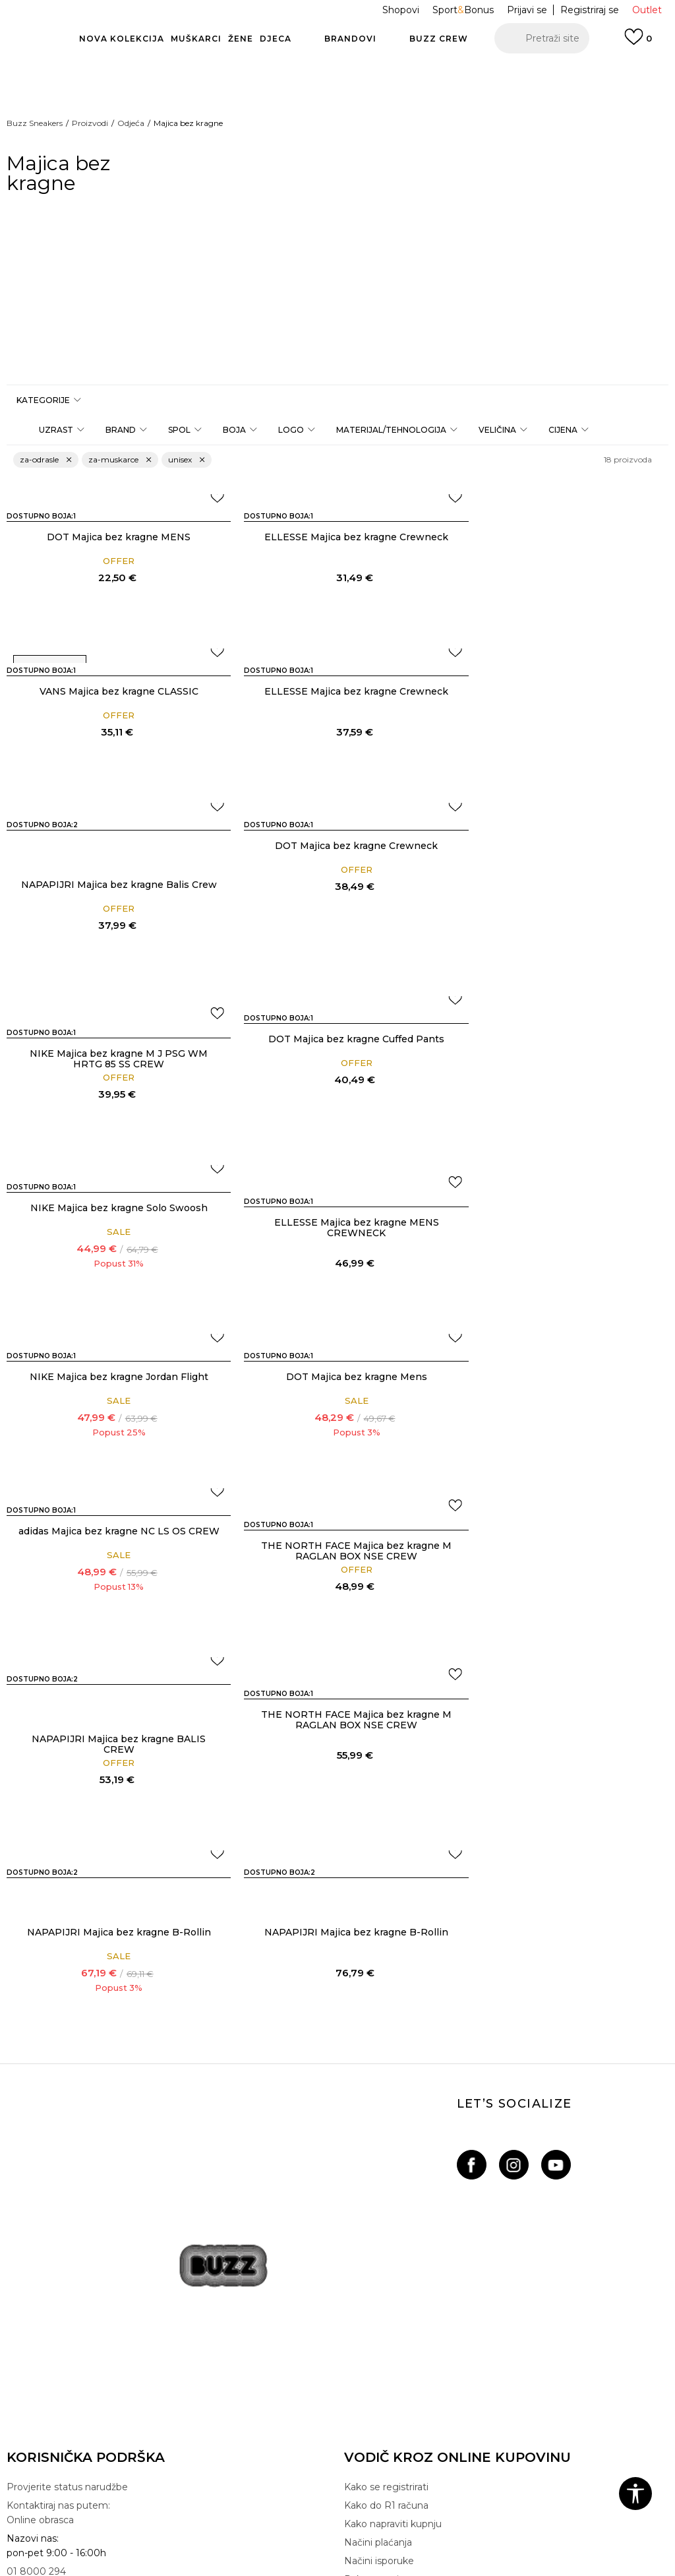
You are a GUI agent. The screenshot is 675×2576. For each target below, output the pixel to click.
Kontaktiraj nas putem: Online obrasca (58, 2049)
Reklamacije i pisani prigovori (72, 2367)
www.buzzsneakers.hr (270, 2539)
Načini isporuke (379, 2098)
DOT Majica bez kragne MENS (113, 537)
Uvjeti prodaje (38, 2219)
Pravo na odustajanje (54, 2348)
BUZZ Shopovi (377, 2274)
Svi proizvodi (372, 2153)
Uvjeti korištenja (43, 2238)
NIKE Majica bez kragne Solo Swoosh (562, 884)
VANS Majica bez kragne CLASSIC (562, 537)
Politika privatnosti (49, 2256)
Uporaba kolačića (45, 2330)
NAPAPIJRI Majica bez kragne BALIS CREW (562, 1281)
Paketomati (371, 2116)
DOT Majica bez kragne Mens (562, 1053)
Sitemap (363, 2311)
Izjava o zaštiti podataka (62, 2274)
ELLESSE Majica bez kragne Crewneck (337, 537)
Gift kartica (31, 2311)
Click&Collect (373, 2135)
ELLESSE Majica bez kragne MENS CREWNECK (112, 1073)
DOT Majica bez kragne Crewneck (562, 691)
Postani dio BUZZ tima (397, 2293)
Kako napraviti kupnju (393, 2061)
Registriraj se (589, 10)
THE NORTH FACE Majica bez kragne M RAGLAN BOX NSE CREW (337, 1242)
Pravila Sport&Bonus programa (77, 2293)
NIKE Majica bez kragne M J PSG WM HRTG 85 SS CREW (113, 904)
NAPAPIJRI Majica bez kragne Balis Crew (337, 735)
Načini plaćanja (378, 2079)
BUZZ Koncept (379, 2219)
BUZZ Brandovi (379, 2238)
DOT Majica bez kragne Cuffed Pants (337, 884)
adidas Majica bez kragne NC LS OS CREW (112, 1227)
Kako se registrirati (386, 2024)
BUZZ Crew (371, 2256)
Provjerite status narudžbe (67, 2024)
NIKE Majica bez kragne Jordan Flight (337, 1053)
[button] (541, 38)
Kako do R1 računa (386, 2042)
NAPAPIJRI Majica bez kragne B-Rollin (337, 1469)
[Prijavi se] (638, 43)
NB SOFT (377, 2539)
